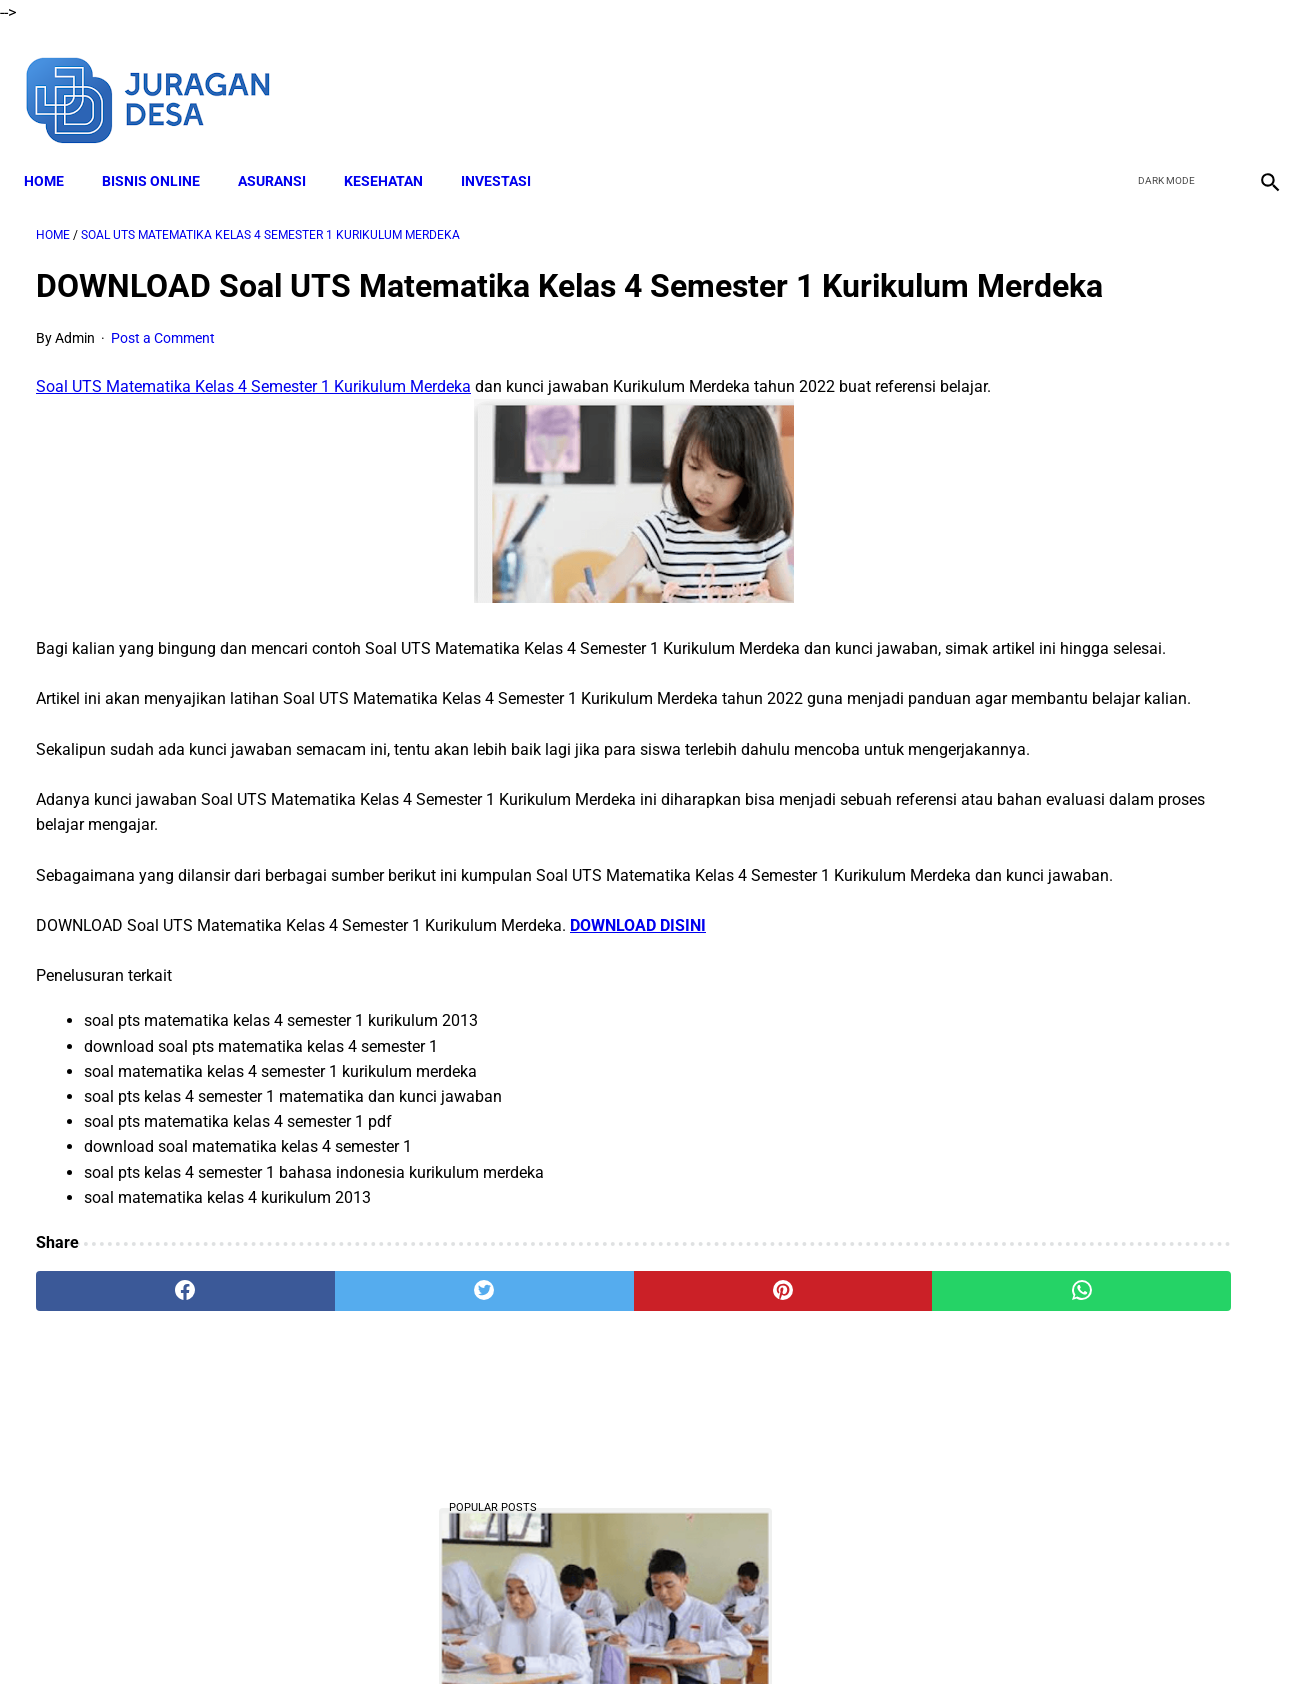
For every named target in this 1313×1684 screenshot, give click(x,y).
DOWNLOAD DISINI (638, 1083)
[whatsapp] (765, 1450)
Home (56, 151)
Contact (834, 1633)
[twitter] (1161, 78)
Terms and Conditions (615, 1633)
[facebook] (1114, 78)
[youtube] (1208, 78)
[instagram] (1255, 78)
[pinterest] (557, 1450)
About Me (414, 1633)
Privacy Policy (746, 1633)
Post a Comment (163, 371)
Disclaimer (496, 1633)
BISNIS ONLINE (163, 151)
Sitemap (904, 1633)
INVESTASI (508, 151)
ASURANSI (284, 151)
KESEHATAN (395, 151)
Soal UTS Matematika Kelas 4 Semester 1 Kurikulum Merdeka (253, 419)
